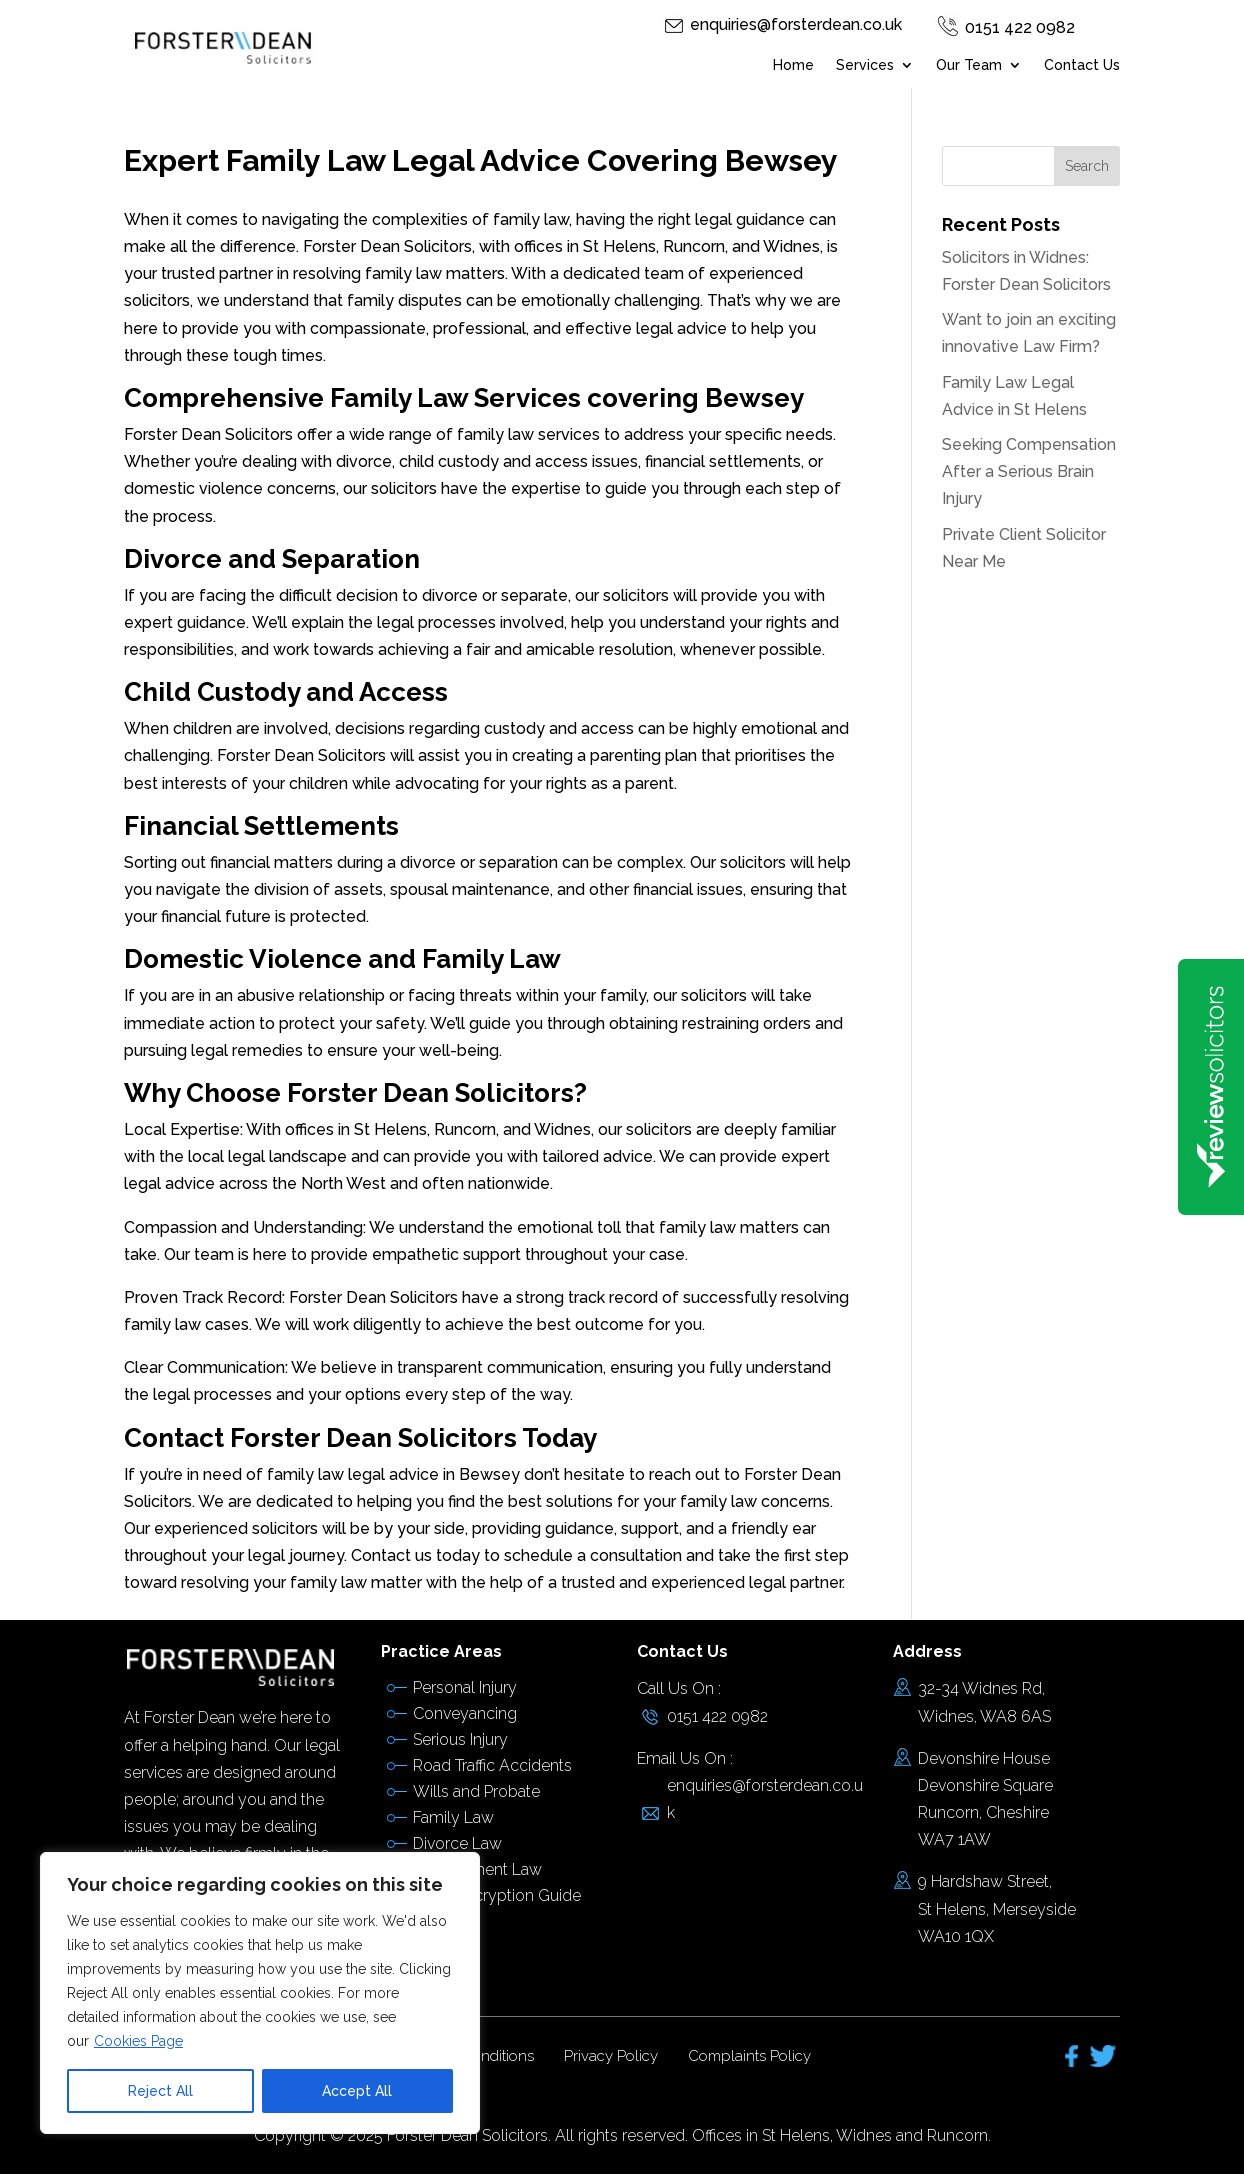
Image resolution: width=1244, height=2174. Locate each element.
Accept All (357, 2091)
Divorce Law (457, 1843)
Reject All (160, 2091)
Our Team (969, 65)
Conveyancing (465, 1713)
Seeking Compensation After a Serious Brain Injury (1029, 471)
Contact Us (1082, 65)
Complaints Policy (749, 2056)
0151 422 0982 (1020, 27)
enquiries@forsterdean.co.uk (796, 24)
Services (865, 65)
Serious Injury (460, 1739)
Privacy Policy (611, 2056)
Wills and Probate (476, 1791)
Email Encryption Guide (497, 1895)
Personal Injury (465, 1687)
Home (793, 65)
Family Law (453, 1817)
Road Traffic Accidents (492, 1765)
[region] (260, 1993)
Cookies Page (138, 2041)
